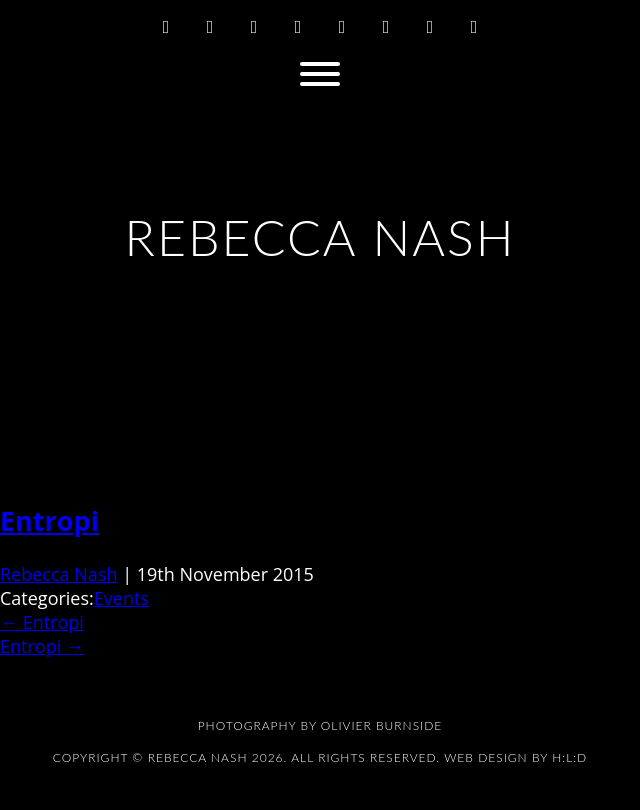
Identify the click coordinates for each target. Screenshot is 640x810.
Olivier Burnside (381, 725)
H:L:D (569, 757)
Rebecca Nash (58, 574)
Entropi (49, 520)
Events (121, 598)
